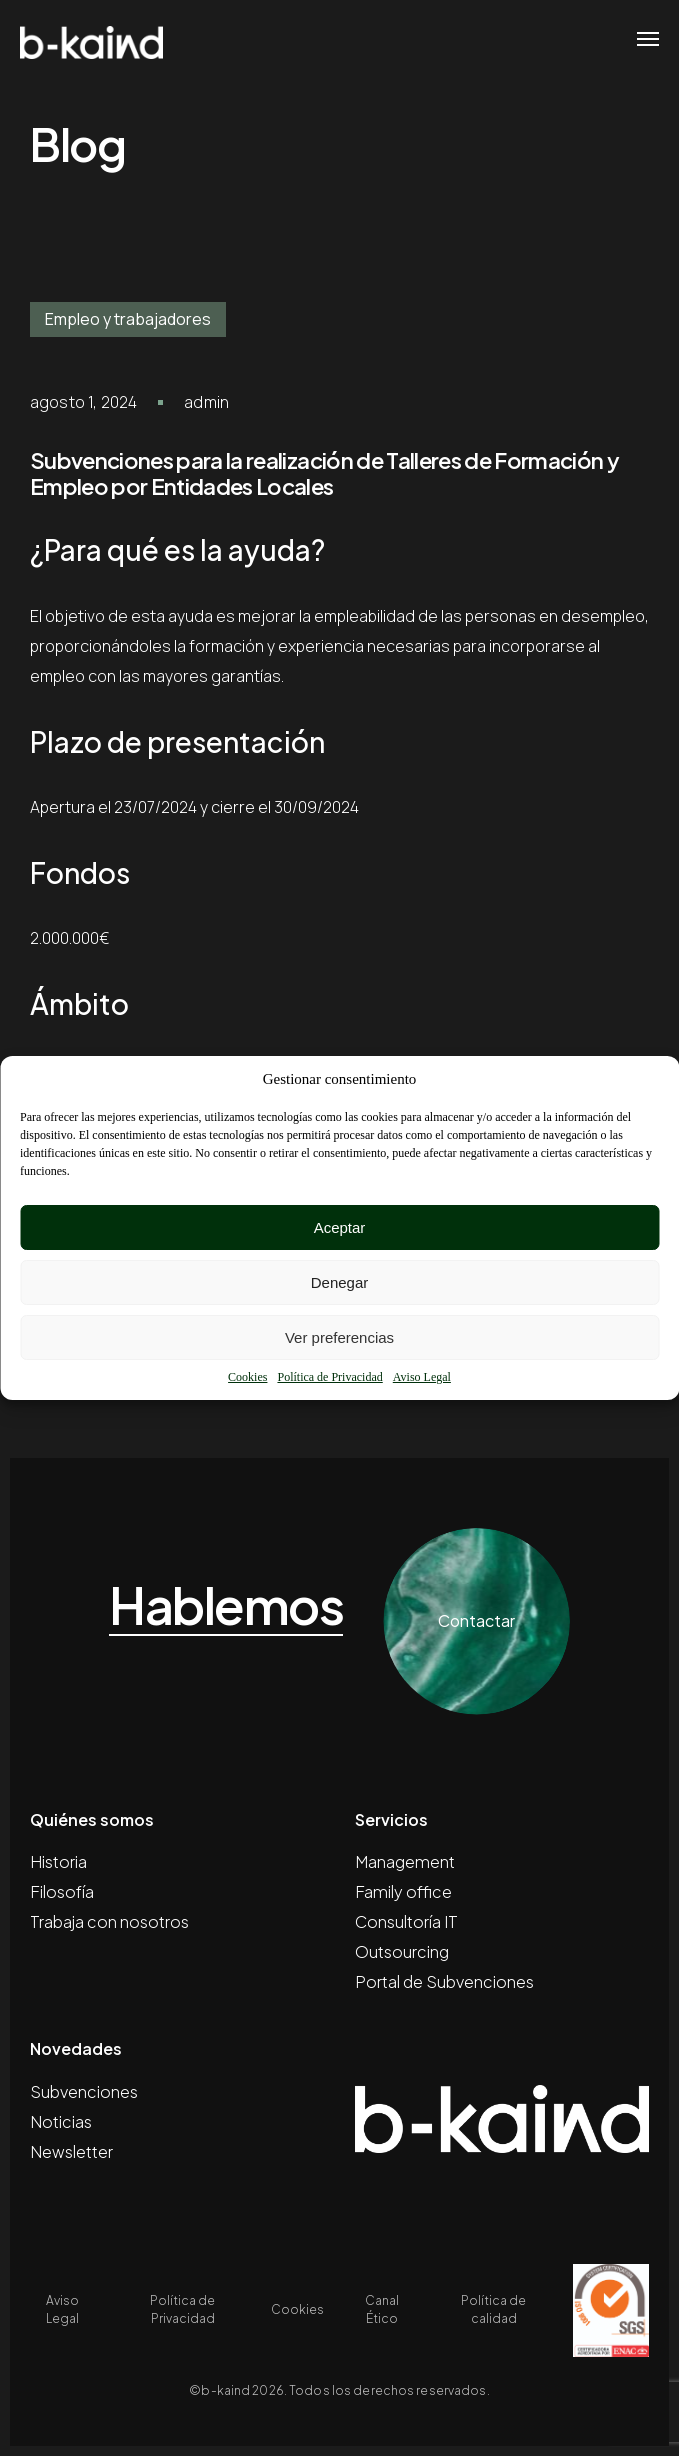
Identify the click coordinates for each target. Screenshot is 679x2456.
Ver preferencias (339, 1337)
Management (405, 1861)
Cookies (247, 1377)
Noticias (61, 2121)
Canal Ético (382, 2309)
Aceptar (340, 1227)
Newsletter (71, 2151)
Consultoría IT (406, 1921)
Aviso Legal (422, 1377)
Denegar (340, 1282)
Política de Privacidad (329, 1377)
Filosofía (62, 1891)
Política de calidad (493, 2309)
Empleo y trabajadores (128, 319)
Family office (403, 1891)
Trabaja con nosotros (109, 1921)
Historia (58, 1861)
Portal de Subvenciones (444, 1981)
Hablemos (226, 1606)
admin (206, 402)
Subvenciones (84, 2091)
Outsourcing (402, 1951)
